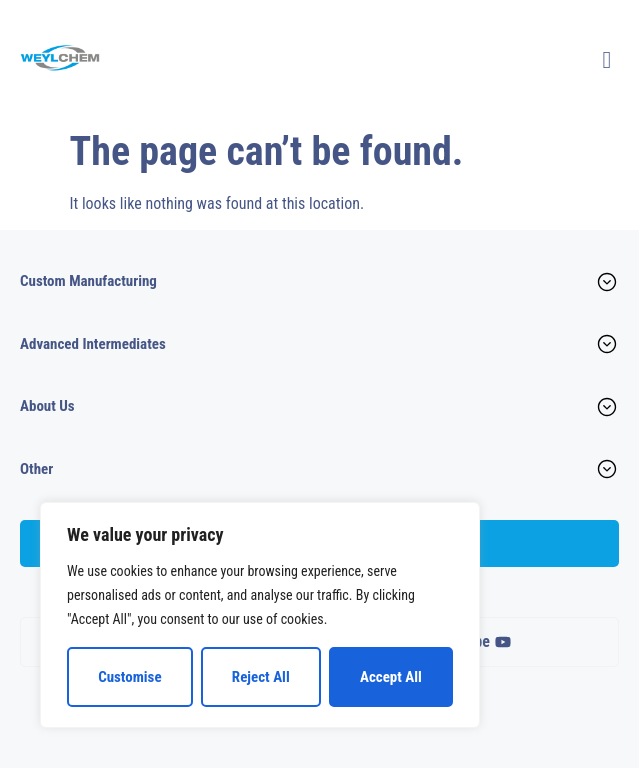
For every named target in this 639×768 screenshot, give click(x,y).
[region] (260, 615)
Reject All (261, 677)
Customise (129, 677)
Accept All (391, 677)
